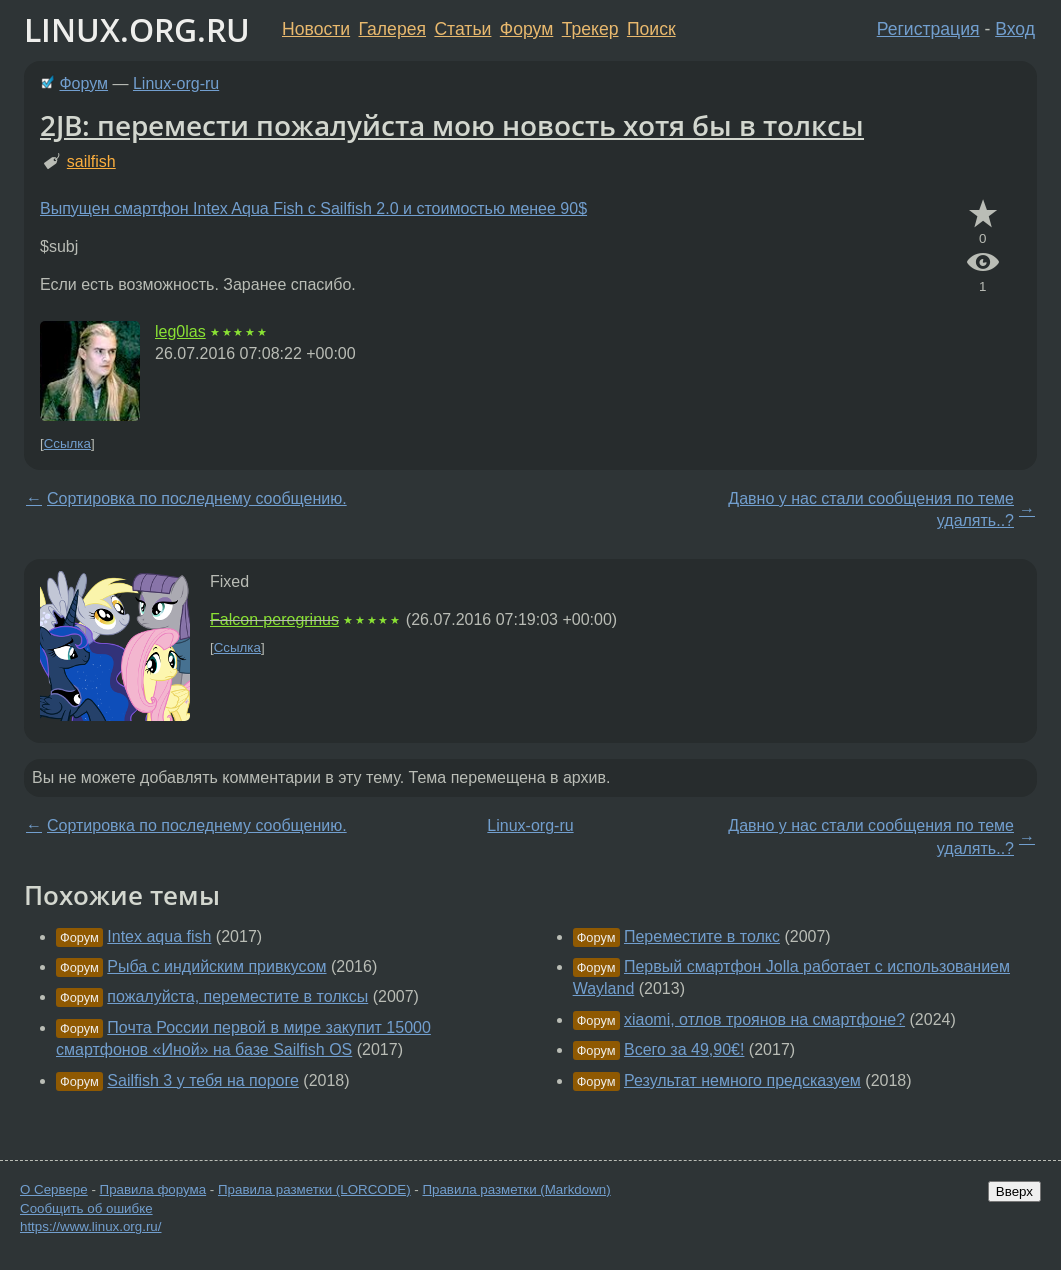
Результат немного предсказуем (742, 1080)
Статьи (462, 29)
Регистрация (928, 29)
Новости (316, 29)
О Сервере (54, 1189)
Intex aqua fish (159, 936)
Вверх (1014, 1191)
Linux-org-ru (176, 83)
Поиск (651, 29)
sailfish (91, 161)
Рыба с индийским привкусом (216, 966)
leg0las (180, 331)
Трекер (590, 29)
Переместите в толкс (702, 936)
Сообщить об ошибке (86, 1208)
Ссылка (67, 443)
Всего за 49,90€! (684, 1049)
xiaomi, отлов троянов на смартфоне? (764, 1019)
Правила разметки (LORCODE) (314, 1189)
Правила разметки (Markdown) (516, 1189)
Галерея (392, 29)
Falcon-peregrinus (274, 619)
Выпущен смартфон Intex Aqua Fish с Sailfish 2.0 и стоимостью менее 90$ (313, 208)
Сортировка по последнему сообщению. (197, 498)
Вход (1015, 29)
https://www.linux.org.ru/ (90, 1226)
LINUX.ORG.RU (137, 29)
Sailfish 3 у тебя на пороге (203, 1080)
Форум (526, 29)
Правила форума (153, 1189)
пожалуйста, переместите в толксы (237, 996)
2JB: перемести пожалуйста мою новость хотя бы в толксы (452, 125)
